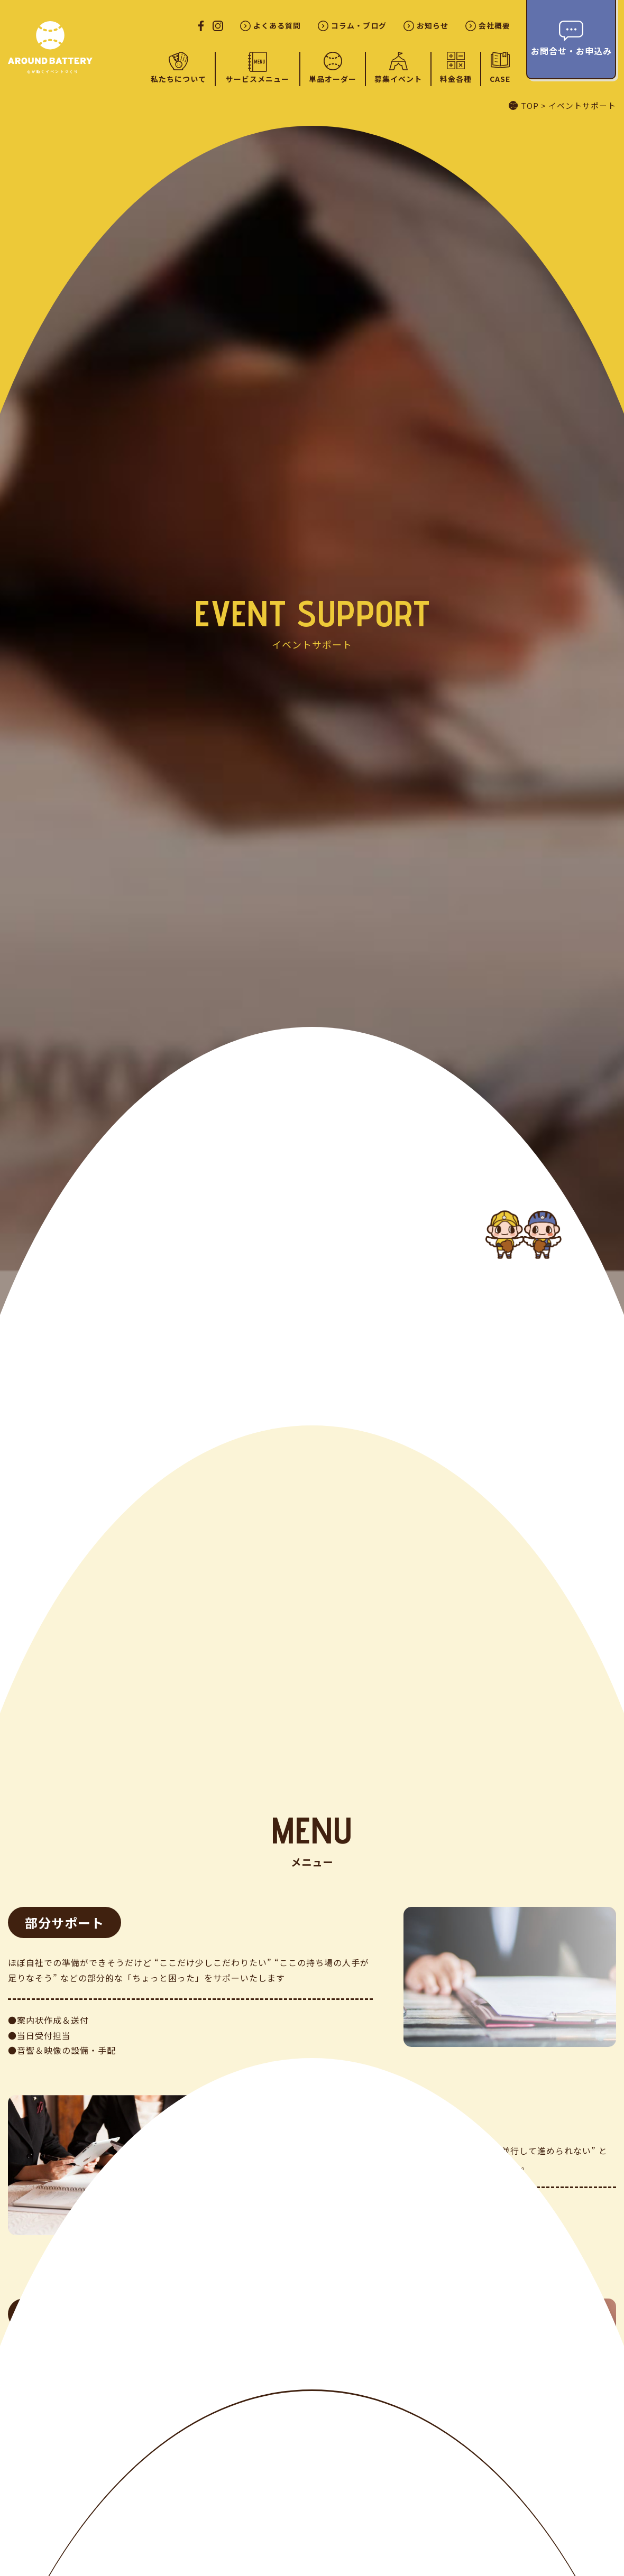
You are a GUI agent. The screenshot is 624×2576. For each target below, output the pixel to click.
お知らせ (432, 26)
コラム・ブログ (359, 26)
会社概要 (494, 26)
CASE (500, 78)
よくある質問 (277, 26)
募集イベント (398, 78)
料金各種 (456, 78)
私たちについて (178, 78)
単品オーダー (332, 78)
